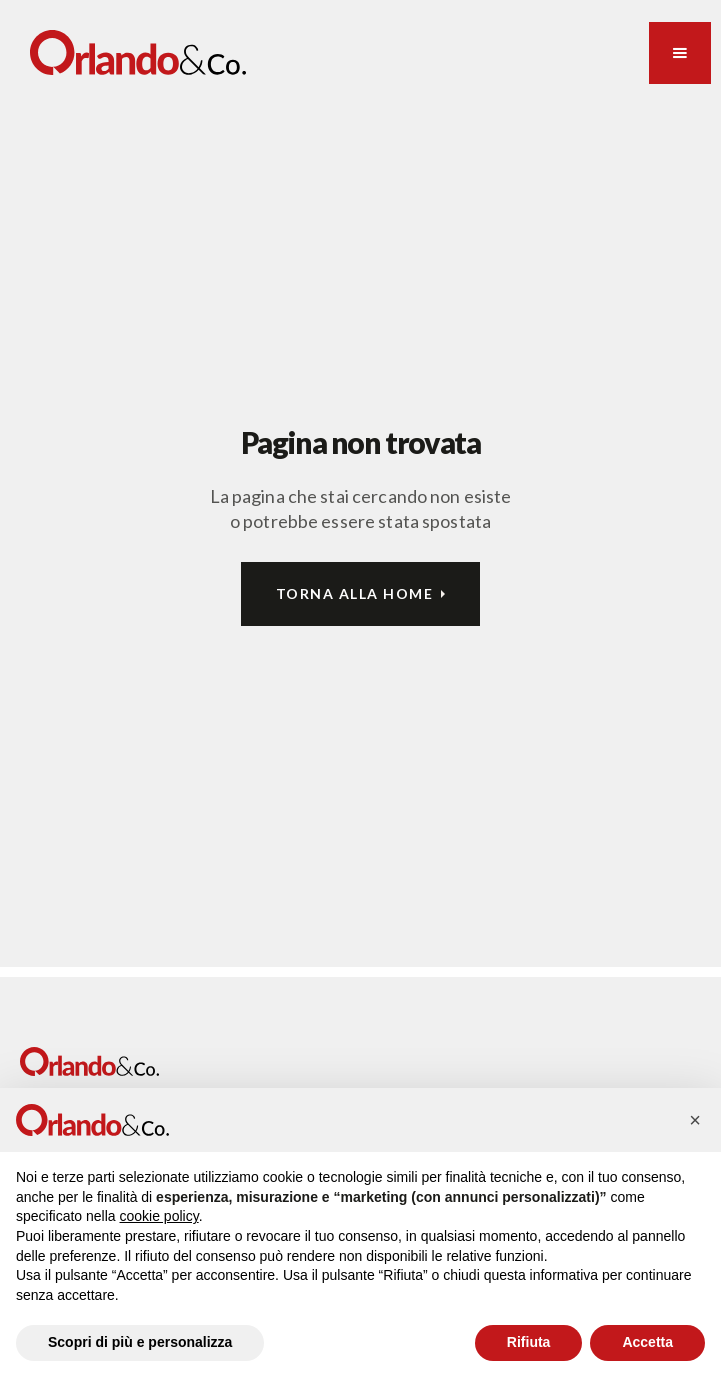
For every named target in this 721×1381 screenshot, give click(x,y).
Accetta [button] (647, 1342)
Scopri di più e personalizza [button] (140, 1342)
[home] (138, 52)
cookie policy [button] (159, 1216)
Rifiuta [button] (529, 1342)
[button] (680, 53)
